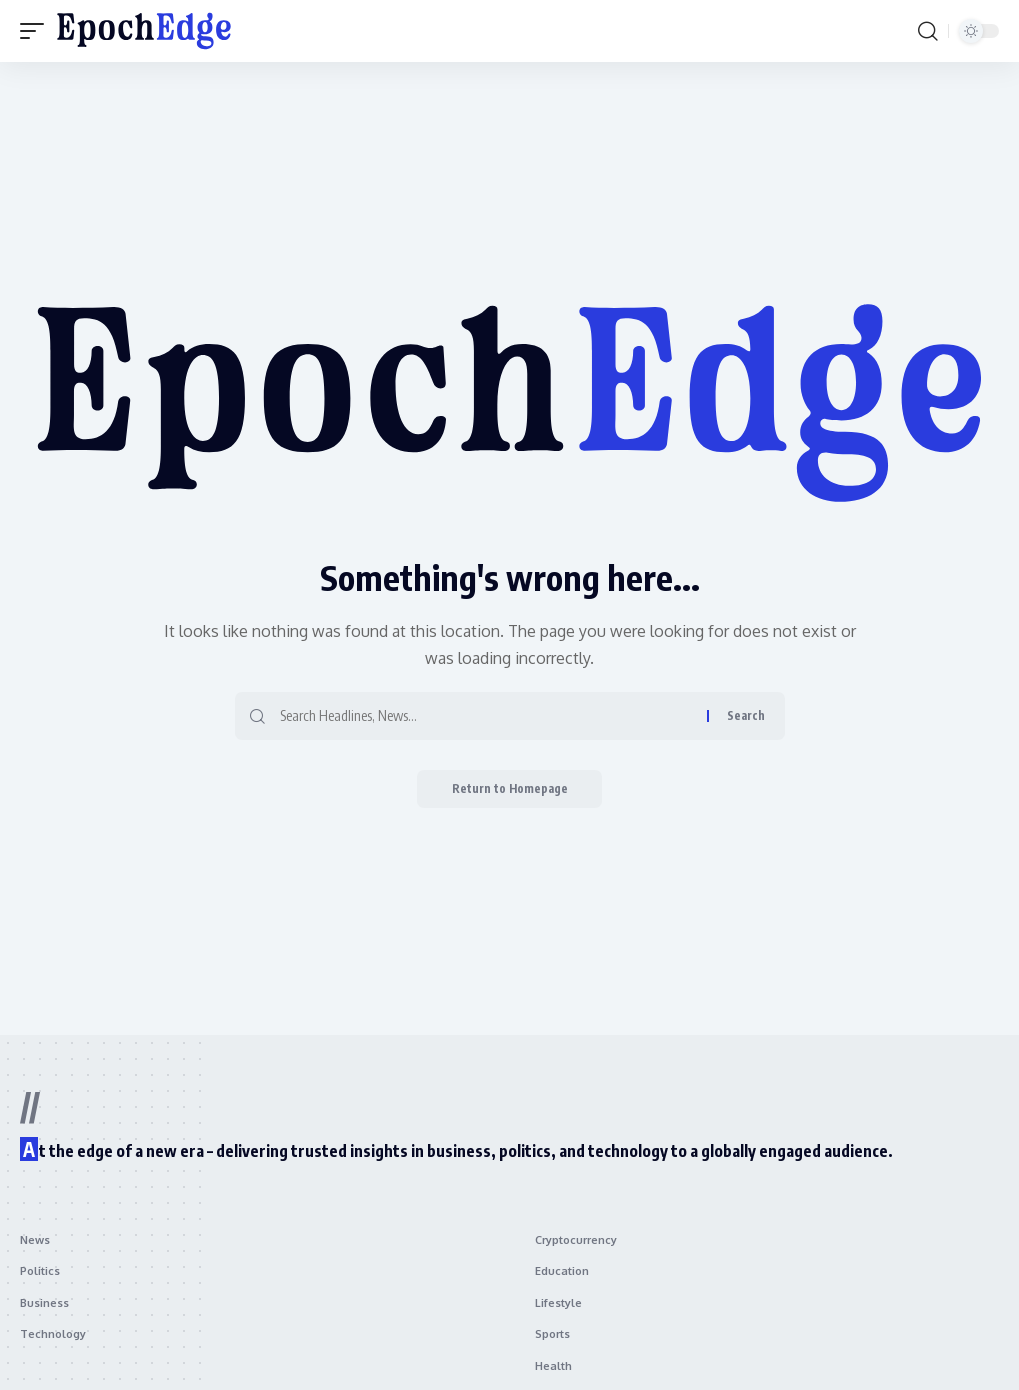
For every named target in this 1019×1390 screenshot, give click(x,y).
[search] (928, 31)
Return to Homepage (509, 789)
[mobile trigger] (37, 31)
